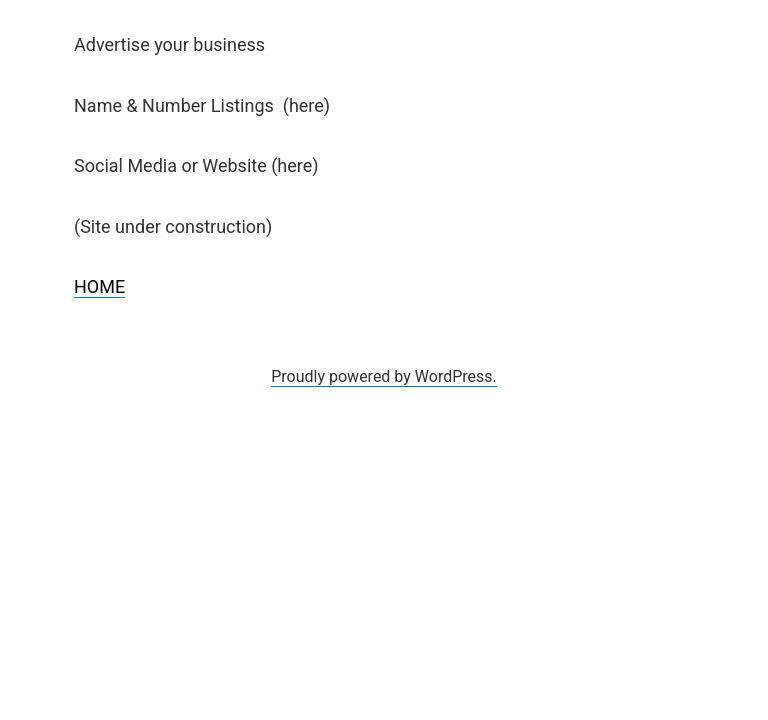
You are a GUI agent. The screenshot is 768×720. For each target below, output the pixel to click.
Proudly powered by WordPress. (384, 376)
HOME (99, 286)
